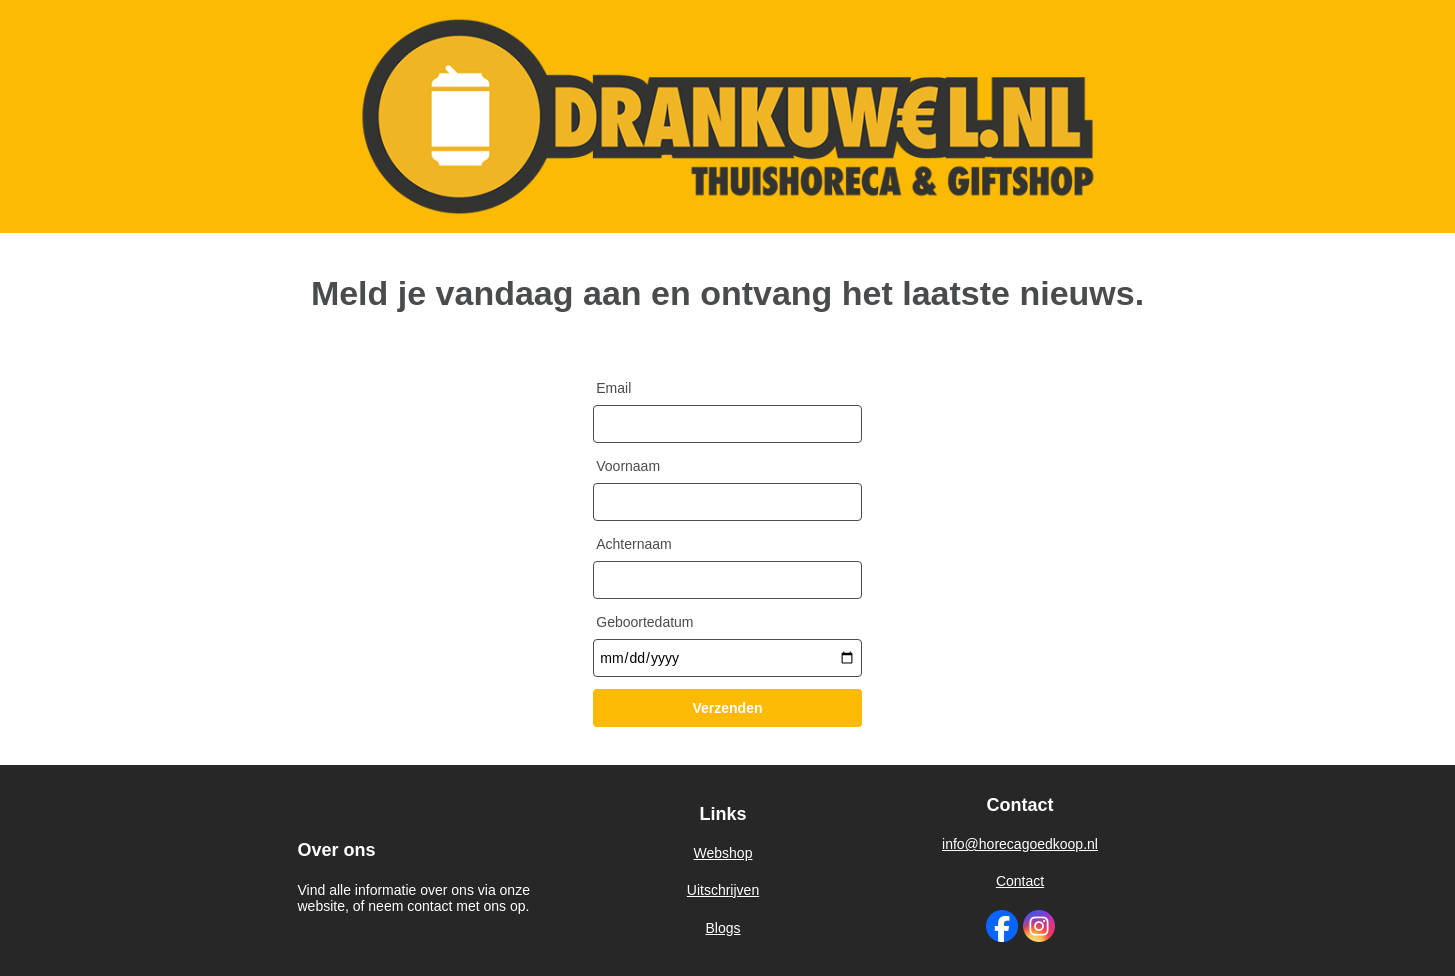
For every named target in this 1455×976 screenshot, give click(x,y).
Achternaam (633, 544)
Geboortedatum (644, 622)
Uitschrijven (723, 890)
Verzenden (727, 708)
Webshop (723, 854)
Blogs (722, 927)
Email (613, 388)
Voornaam (628, 466)
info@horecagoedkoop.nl (1020, 844)
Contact (1020, 881)
